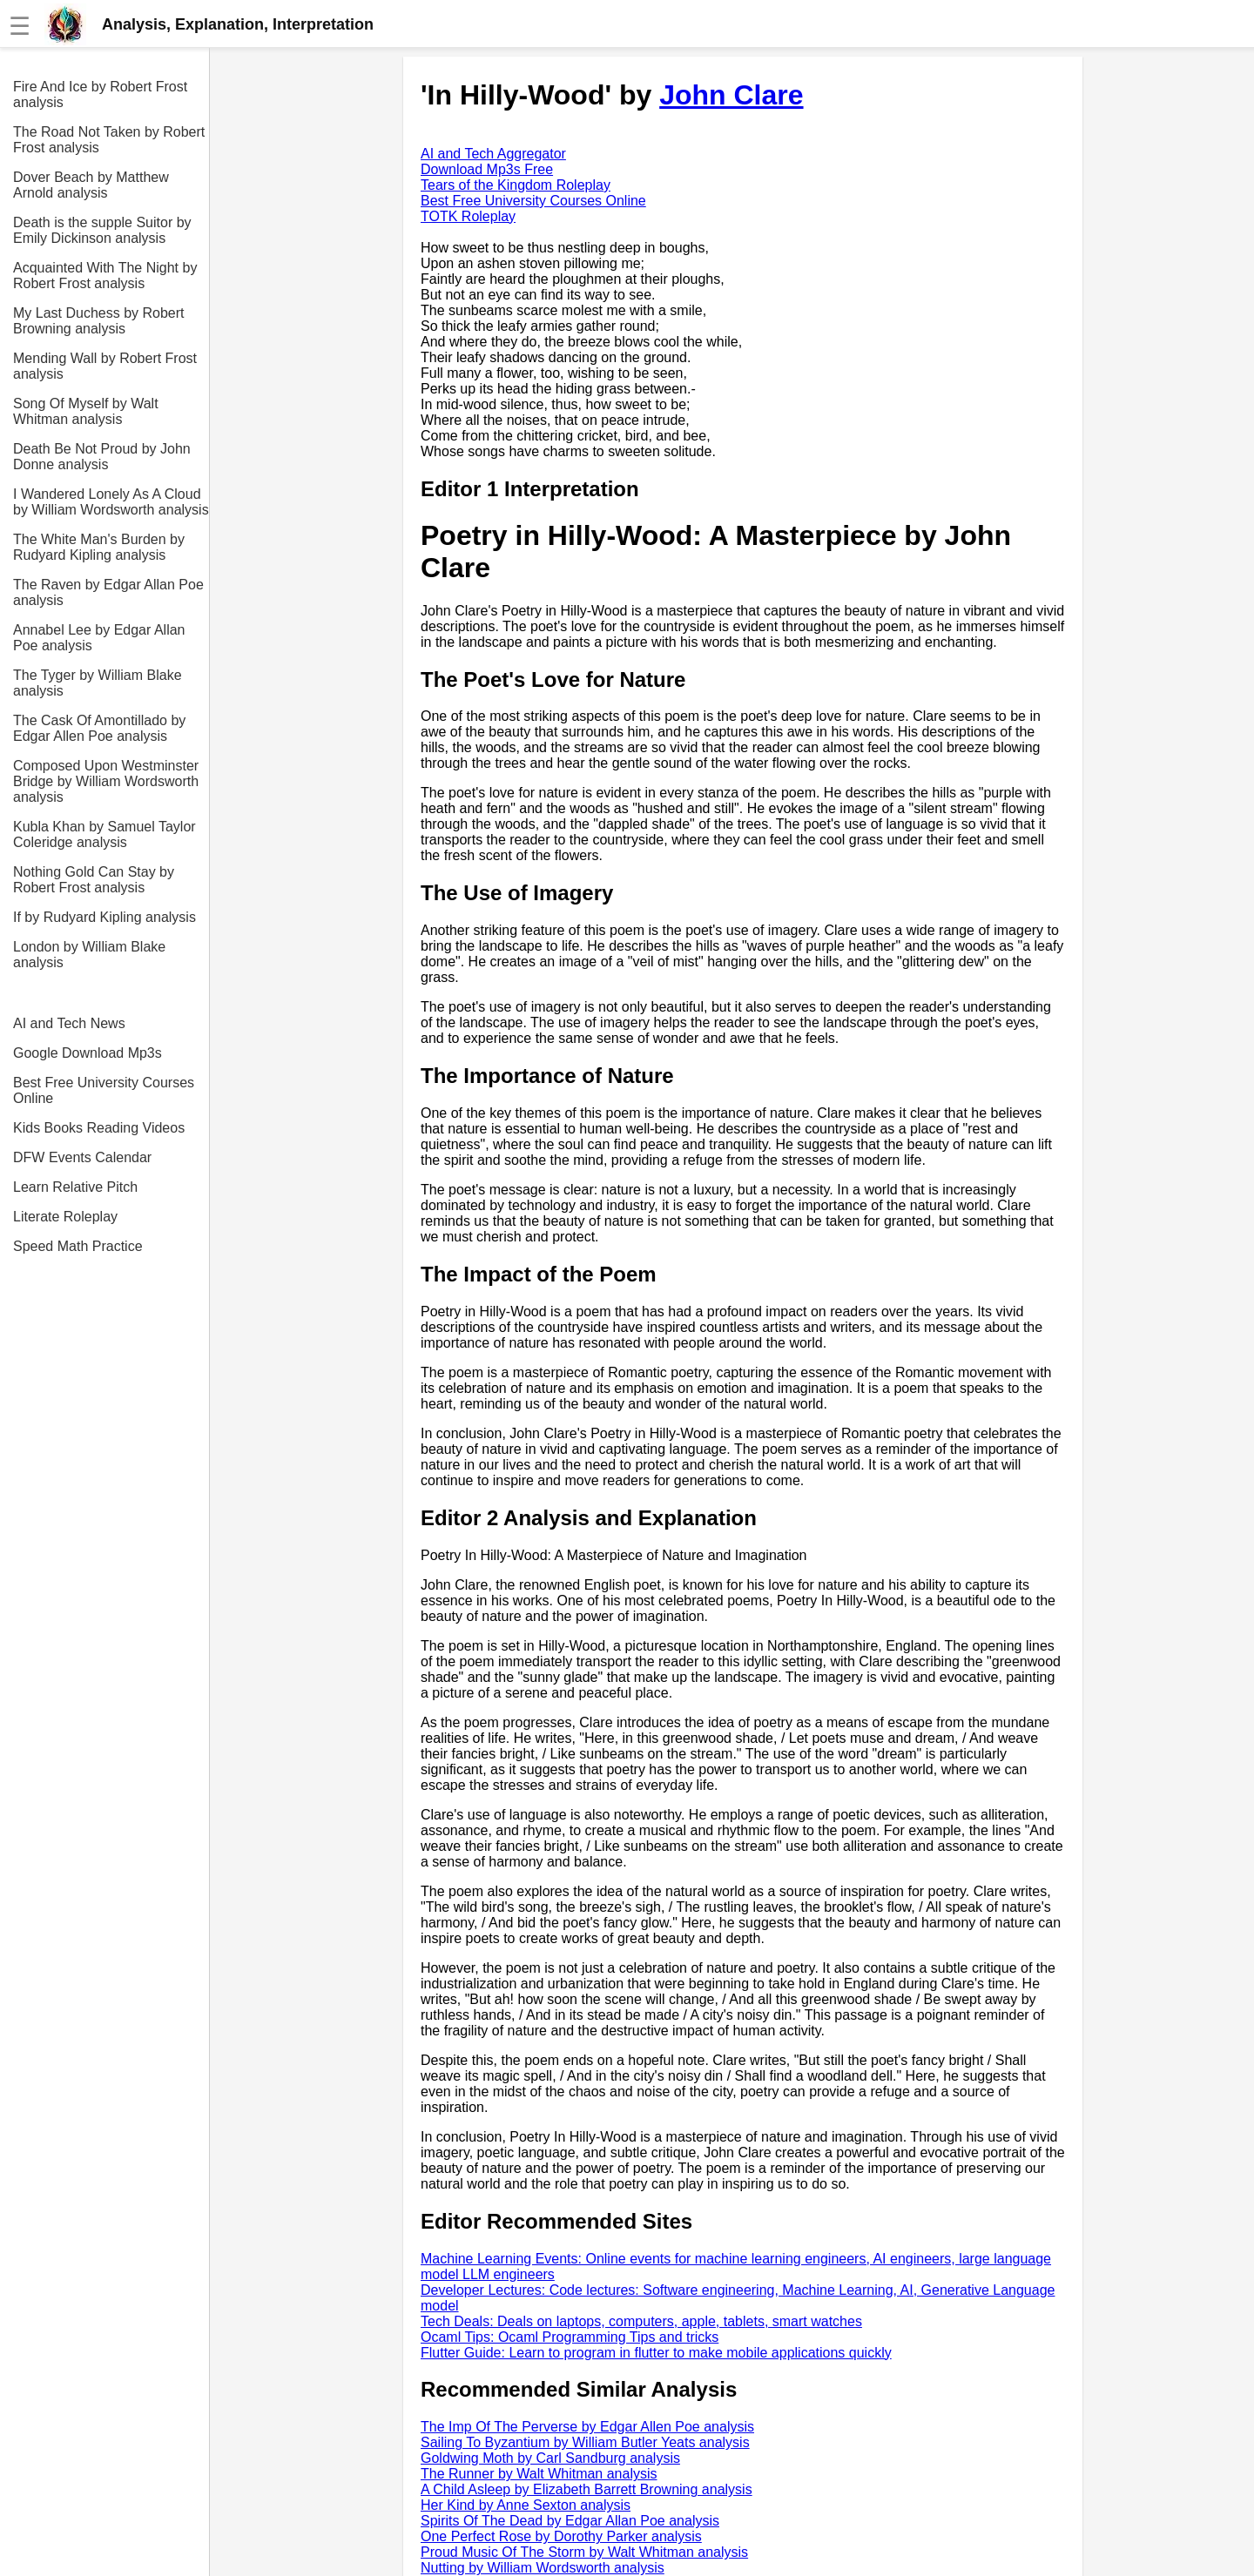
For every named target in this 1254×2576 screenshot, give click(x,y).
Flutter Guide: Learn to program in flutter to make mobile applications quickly (656, 2352)
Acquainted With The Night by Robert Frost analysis (105, 275)
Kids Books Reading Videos (99, 1127)
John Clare (731, 95)
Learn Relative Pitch (75, 1187)
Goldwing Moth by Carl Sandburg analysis (550, 2458)
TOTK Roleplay (468, 216)
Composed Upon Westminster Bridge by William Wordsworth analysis (106, 781)
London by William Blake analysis (89, 954)
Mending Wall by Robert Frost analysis (105, 366)
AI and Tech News (69, 1023)
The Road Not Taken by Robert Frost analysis (109, 139)
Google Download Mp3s (87, 1053)
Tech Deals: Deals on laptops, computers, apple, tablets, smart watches (641, 2321)
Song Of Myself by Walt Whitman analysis (85, 411)
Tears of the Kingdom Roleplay (515, 185)
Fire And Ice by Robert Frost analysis (100, 94)
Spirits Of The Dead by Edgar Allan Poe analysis (570, 2520)
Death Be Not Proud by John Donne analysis (102, 456)
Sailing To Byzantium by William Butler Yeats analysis (585, 2442)
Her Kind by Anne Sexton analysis (525, 2505)
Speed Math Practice (78, 1246)
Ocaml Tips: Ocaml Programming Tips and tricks (569, 2337)
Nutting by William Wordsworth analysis (542, 2567)
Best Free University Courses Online (103, 1090)
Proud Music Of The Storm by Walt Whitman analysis (584, 2552)
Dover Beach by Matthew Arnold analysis (91, 185)
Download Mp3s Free (487, 169)
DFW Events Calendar (82, 1157)
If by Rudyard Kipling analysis (104, 917)
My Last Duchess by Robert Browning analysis (99, 321)
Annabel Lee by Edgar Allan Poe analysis (99, 637)
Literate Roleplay (65, 1216)
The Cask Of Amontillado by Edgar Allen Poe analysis (99, 728)
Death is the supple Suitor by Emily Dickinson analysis (102, 230)
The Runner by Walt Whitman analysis (539, 2473)
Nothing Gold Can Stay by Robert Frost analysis (93, 879)
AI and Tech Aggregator (493, 153)
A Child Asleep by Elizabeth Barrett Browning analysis (586, 2489)
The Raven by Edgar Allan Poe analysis (108, 592)
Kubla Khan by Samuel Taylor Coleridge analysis (104, 834)
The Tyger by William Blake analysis (97, 683)
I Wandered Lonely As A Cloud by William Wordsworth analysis (111, 502)
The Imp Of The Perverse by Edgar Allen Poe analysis (587, 2426)
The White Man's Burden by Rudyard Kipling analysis (99, 547)
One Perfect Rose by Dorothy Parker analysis (561, 2536)
